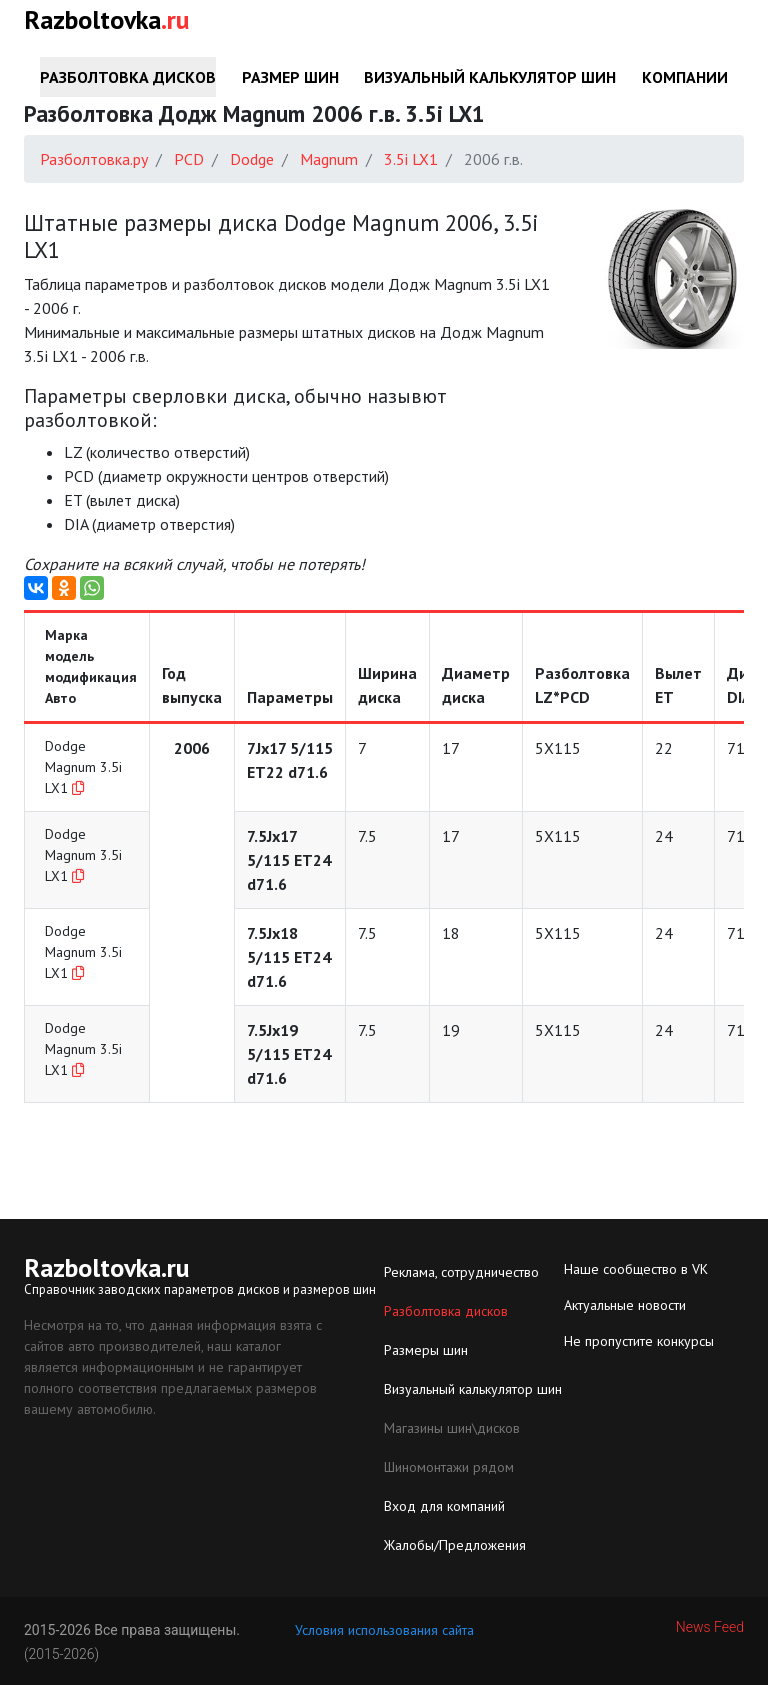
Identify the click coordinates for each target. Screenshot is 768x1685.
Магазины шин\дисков (452, 1428)
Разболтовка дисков (128, 77)
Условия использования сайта (384, 1630)
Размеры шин (426, 1350)
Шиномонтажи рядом (449, 1467)
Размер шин (290, 77)
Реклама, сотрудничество (461, 1272)
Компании (685, 77)
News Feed (710, 1627)
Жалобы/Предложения (455, 1545)
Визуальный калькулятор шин (490, 77)
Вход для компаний (444, 1506)
